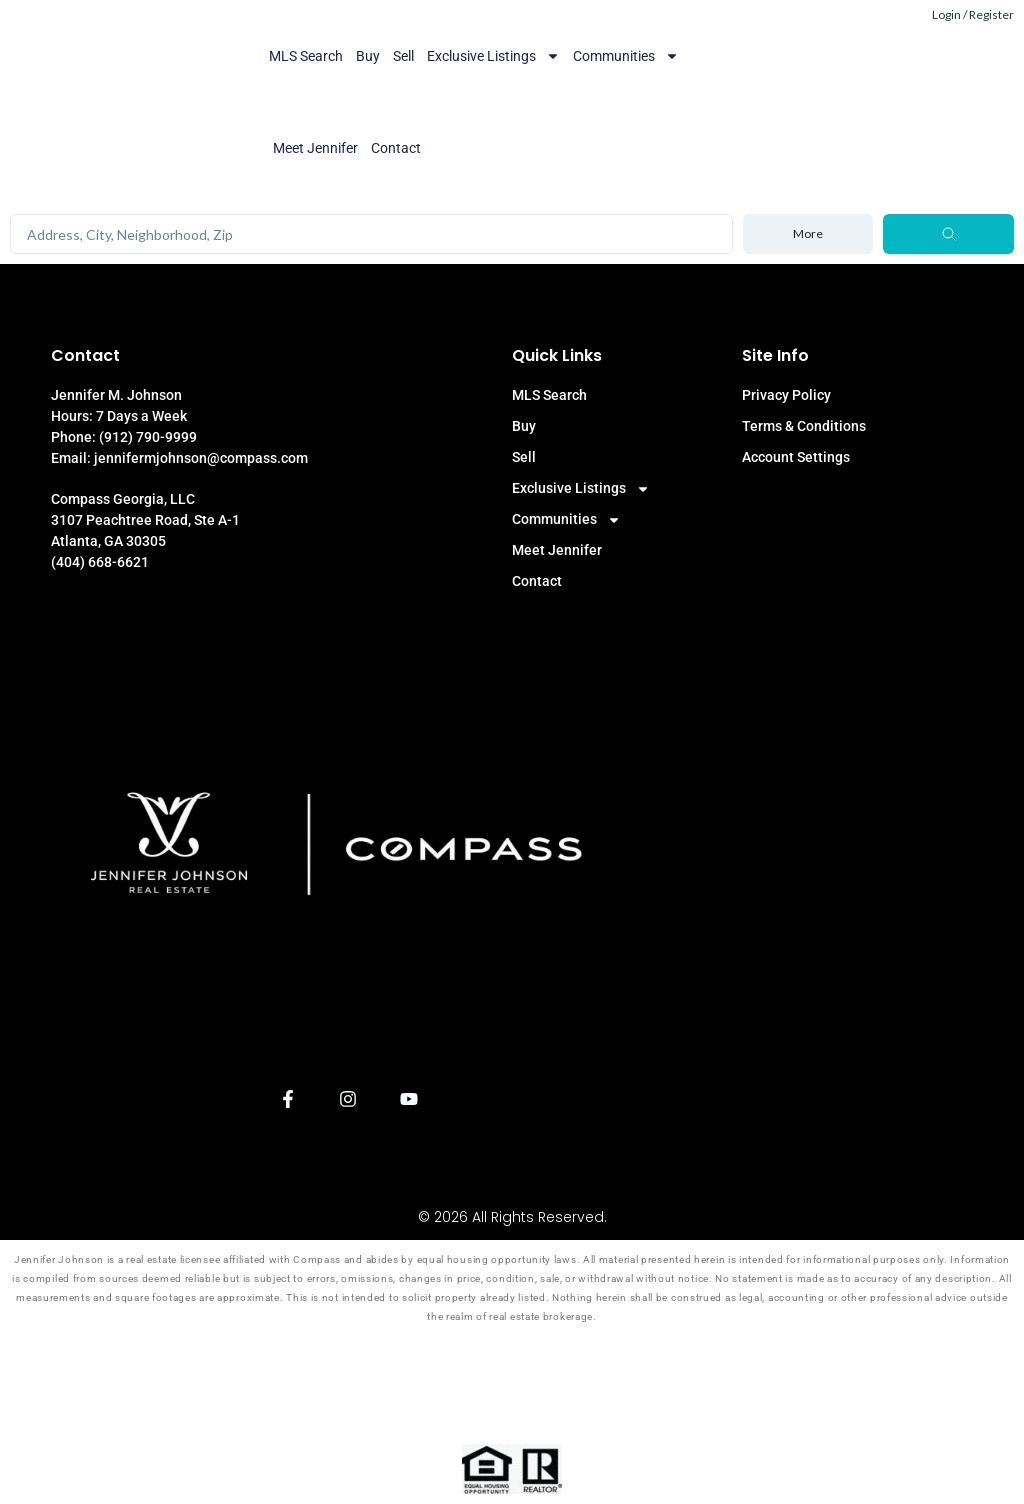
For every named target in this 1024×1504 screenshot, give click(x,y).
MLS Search (306, 56)
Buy (368, 56)
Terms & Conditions (804, 426)
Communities (626, 56)
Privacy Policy (786, 395)
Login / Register (973, 14)
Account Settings (796, 457)
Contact (396, 148)
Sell (403, 56)
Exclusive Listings (493, 56)
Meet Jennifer (315, 148)
